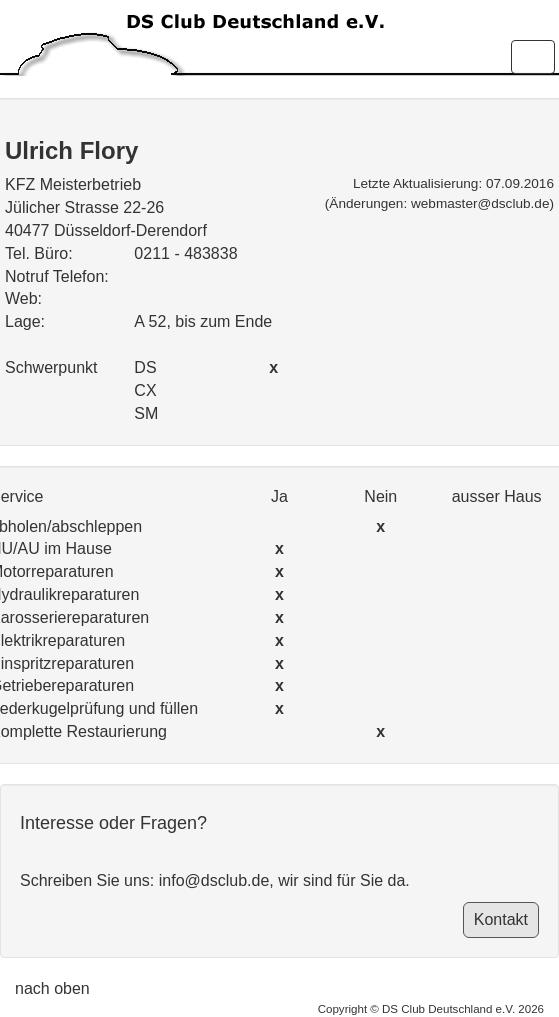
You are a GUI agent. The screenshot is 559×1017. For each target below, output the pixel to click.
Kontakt (501, 919)
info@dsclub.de (214, 880)
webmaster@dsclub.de (480, 203)
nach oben (52, 988)
